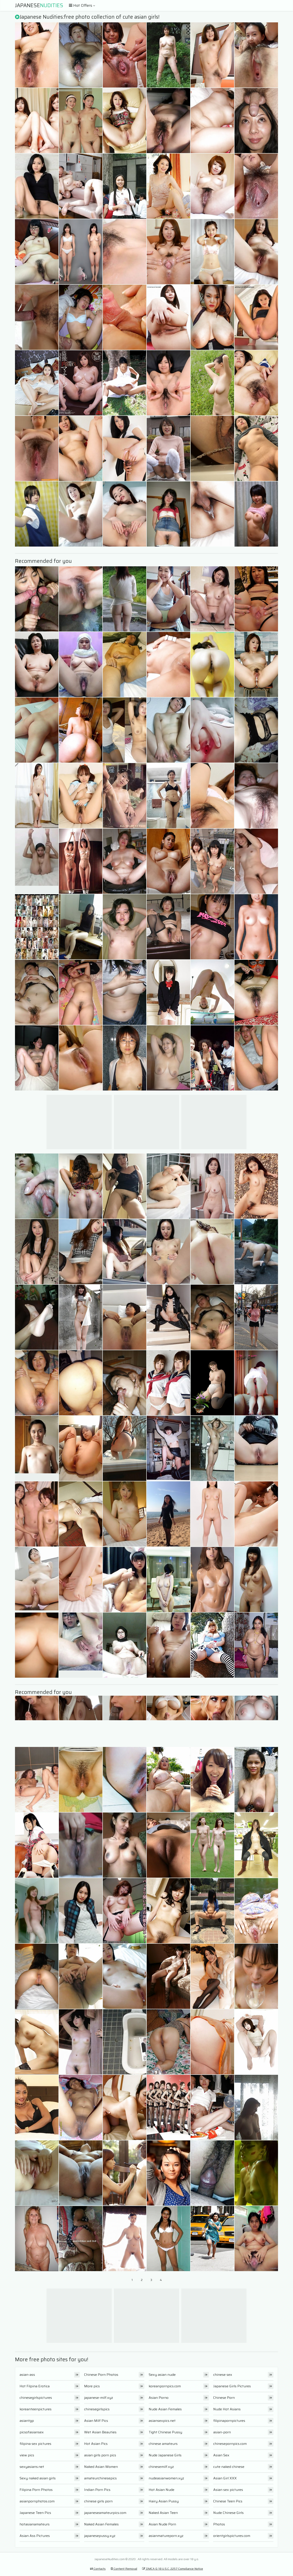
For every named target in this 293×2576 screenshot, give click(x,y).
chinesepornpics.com (243, 2444)
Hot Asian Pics (114, 2444)
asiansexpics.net (179, 2421)
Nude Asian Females (179, 2409)
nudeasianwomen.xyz (179, 2478)
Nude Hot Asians (243, 2409)
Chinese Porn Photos (114, 2375)
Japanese (39, 5)
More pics (114, 2386)
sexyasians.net (50, 2467)
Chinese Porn (243, 2398)
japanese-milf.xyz (114, 2398)
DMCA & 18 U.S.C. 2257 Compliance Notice (172, 2568)
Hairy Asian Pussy (179, 2501)
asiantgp (50, 2421)
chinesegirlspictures (50, 2398)
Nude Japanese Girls (179, 2455)
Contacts (98, 2568)
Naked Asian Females (114, 2524)
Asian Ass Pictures (50, 2536)
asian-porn (243, 2432)
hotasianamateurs (50, 2524)
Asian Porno (179, 2398)
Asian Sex (243, 2455)
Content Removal (124, 2568)
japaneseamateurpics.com (114, 2513)
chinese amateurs (179, 2444)
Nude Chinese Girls (243, 2513)
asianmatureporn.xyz (179, 2536)
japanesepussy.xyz (114, 2536)
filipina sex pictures (50, 2444)
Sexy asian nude (179, 2375)
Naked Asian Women (114, 2467)
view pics (50, 2455)
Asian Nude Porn (179, 2524)
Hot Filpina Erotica (50, 2386)
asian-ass (50, 2375)
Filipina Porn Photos (50, 2490)
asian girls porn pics (114, 2455)
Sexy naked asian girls (50, 2478)
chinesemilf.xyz (179, 2467)
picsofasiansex (50, 2432)
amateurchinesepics (114, 2478)
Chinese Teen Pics (243, 2501)
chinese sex (243, 2375)
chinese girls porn (114, 2501)
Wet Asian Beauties (114, 2432)
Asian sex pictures (243, 2490)
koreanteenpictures (50, 2409)
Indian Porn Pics (114, 2490)
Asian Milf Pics (114, 2421)
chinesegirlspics (114, 2409)
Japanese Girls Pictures (243, 2386)
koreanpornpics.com (179, 2386)
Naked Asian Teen (179, 2513)
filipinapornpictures (243, 2421)
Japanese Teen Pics (50, 2513)
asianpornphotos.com (50, 2501)
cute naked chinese (243, 2467)
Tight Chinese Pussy (179, 2432)
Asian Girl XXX (243, 2478)
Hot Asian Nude (179, 2490)
